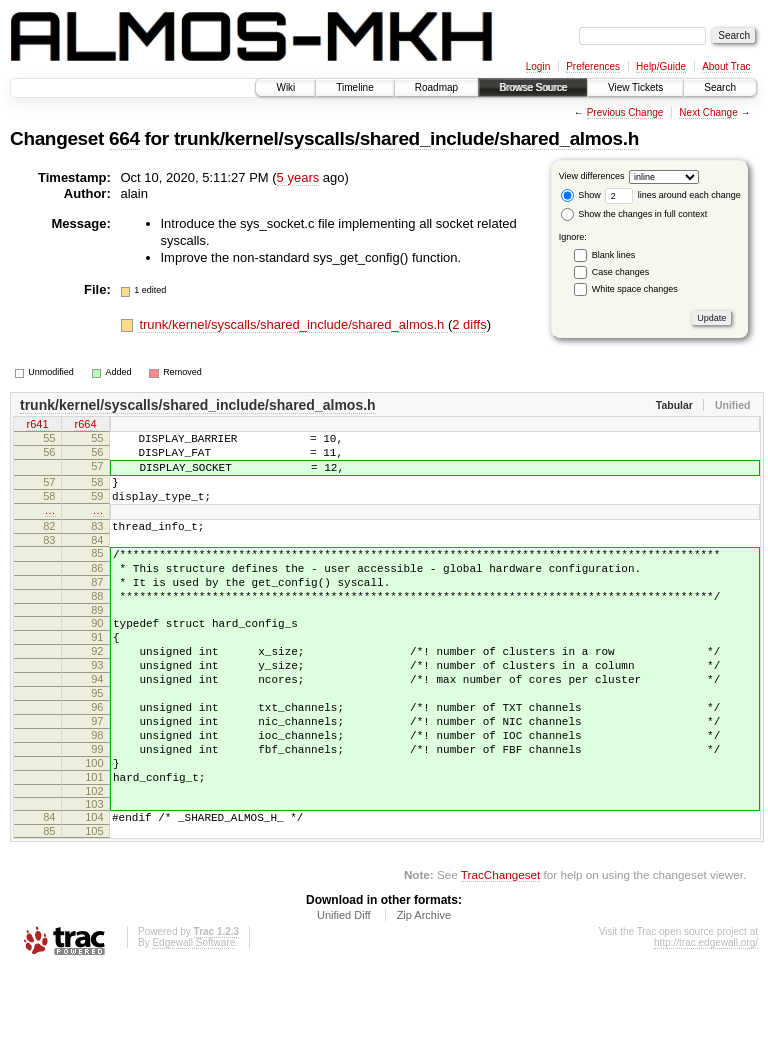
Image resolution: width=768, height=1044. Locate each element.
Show (581, 195)
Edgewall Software (193, 1017)
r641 (37, 426)
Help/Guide (661, 66)
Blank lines (614, 255)
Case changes (621, 272)
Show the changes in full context (634, 214)
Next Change (708, 112)
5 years (298, 177)
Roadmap (436, 87)
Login (538, 66)
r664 (85, 426)
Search (720, 87)
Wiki (285, 87)
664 (124, 138)
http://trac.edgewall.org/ (706, 1017)
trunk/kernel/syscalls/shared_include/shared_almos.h (406, 138)
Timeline (354, 87)
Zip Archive (424, 990)
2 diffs (469, 324)
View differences (592, 176)
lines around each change (673, 195)
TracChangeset (500, 949)
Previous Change (625, 112)
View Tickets (635, 87)
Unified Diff (344, 990)
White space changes (635, 289)
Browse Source (533, 87)
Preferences (593, 66)
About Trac (726, 66)
